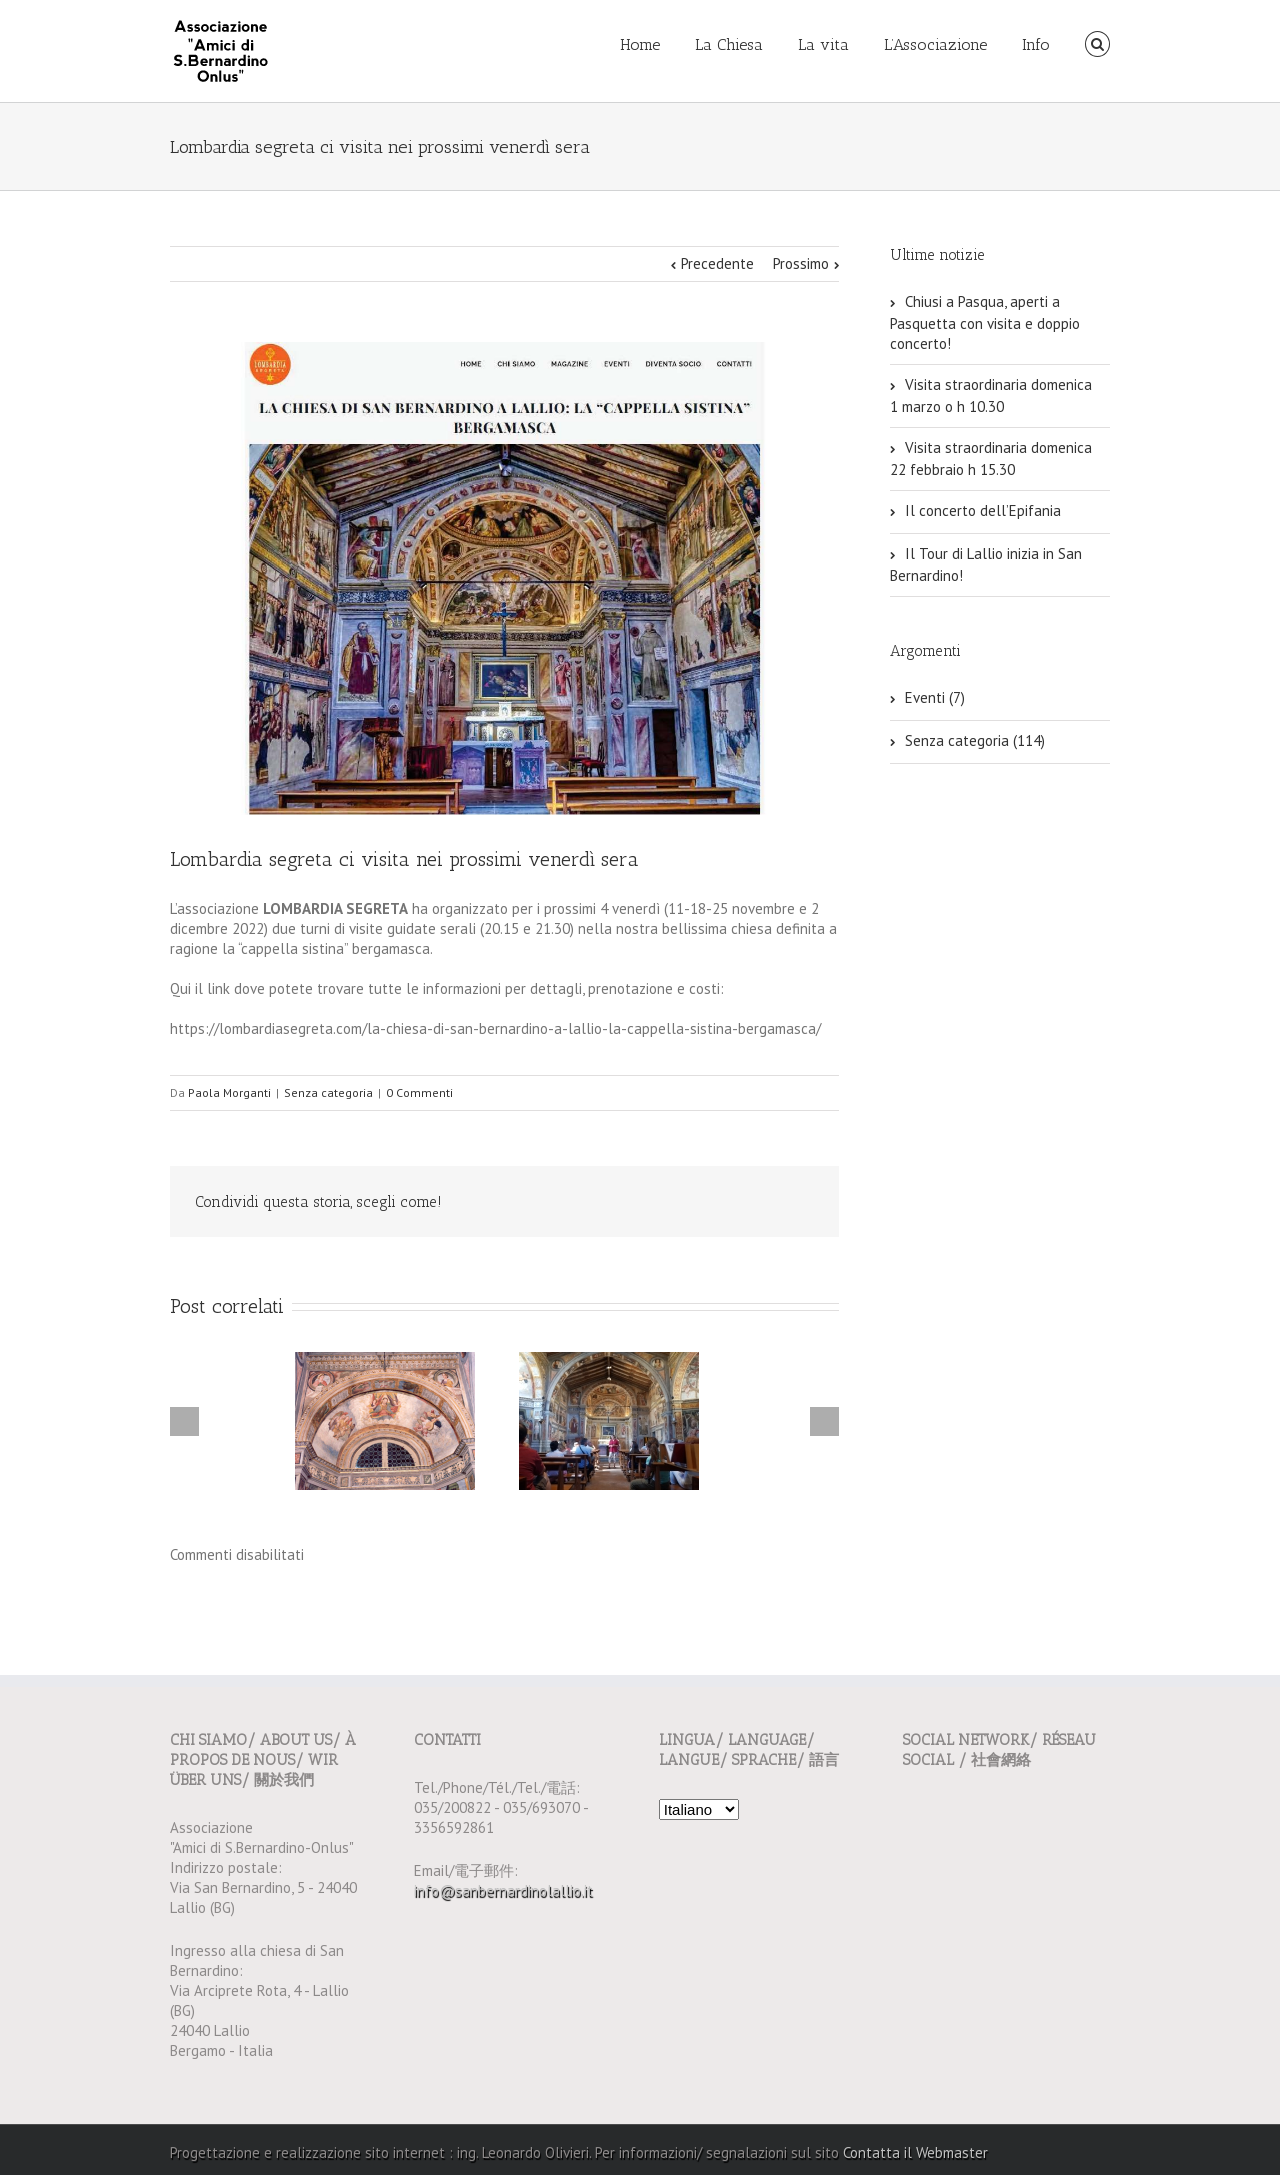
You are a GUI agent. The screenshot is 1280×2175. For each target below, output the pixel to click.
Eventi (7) (935, 697)
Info (1036, 44)
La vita (823, 44)
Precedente (717, 263)
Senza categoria (328, 1092)
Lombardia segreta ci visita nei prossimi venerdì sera (404, 859)
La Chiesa (729, 44)
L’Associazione (935, 44)
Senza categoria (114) (975, 740)
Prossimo (801, 263)
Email (800, 1203)
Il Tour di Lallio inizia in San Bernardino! (986, 564)
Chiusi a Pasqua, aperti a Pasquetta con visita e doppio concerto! (985, 322)
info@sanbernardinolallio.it (503, 1890)
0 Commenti (419, 1092)
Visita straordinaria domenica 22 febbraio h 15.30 (991, 458)
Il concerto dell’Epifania (983, 510)
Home (640, 44)
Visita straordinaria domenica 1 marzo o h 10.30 (991, 395)
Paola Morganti (229, 1092)
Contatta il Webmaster (915, 2152)
